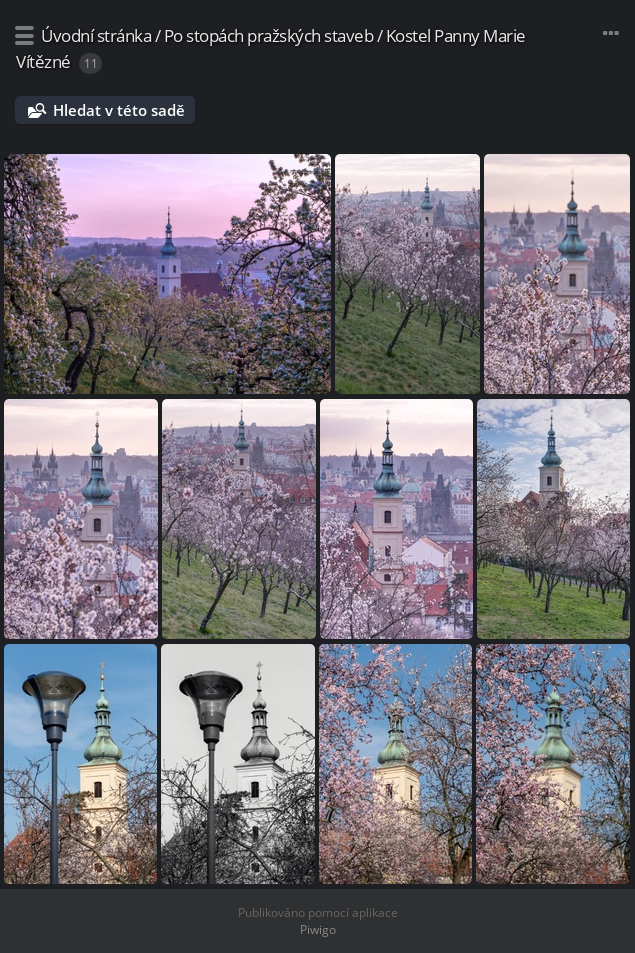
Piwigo (318, 929)
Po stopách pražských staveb (269, 35)
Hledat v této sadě (119, 110)
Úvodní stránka (96, 35)
